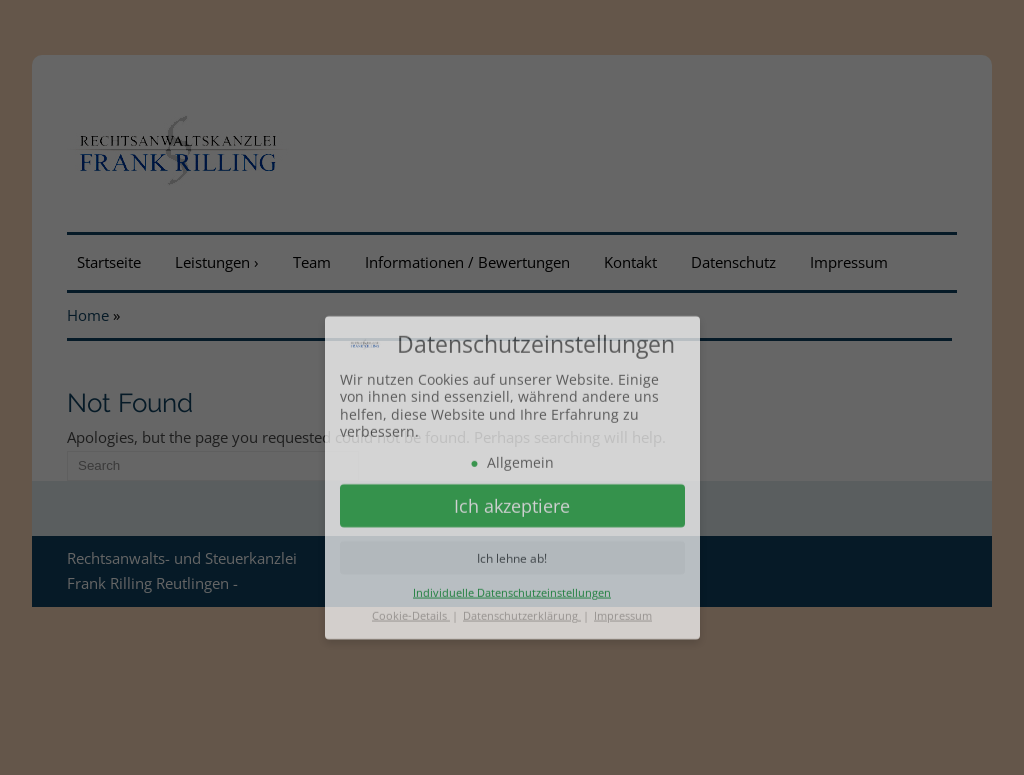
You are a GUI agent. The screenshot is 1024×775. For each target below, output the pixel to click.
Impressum (623, 658)
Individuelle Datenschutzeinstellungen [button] (512, 635)
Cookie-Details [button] (411, 658)
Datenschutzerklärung (522, 658)
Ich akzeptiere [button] (512, 549)
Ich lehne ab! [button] (512, 600)
